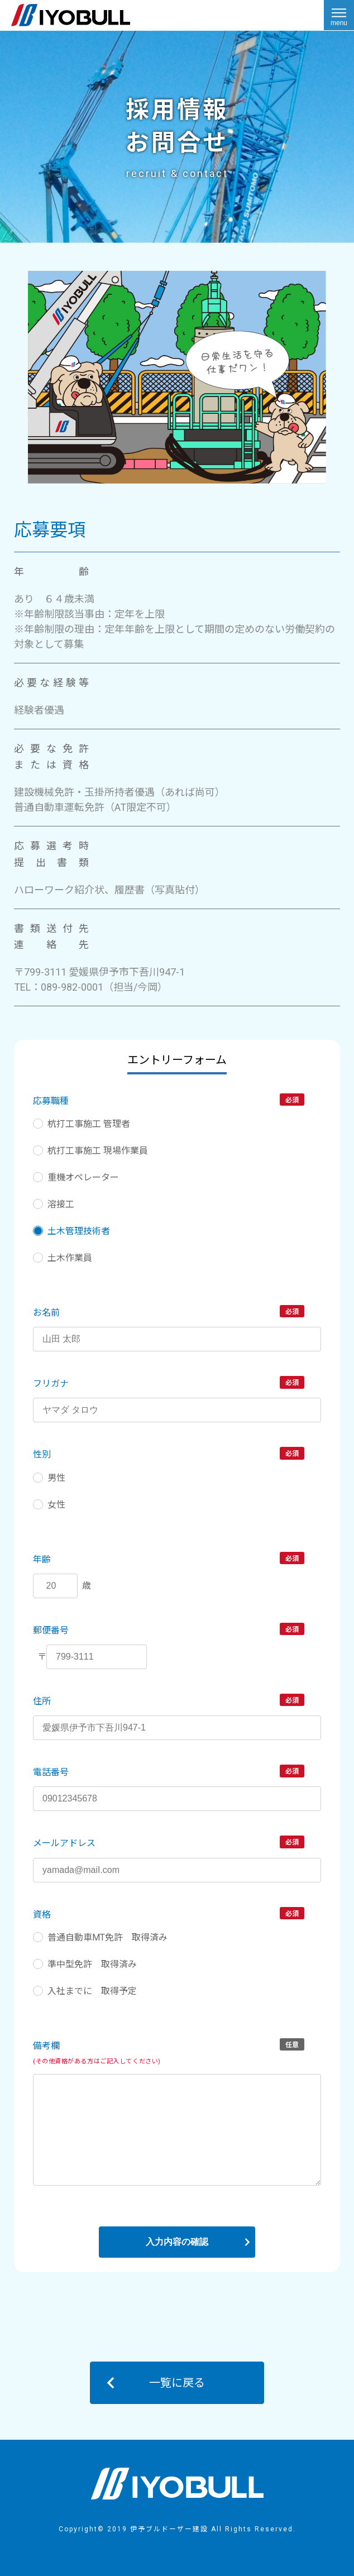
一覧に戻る (177, 2382)
